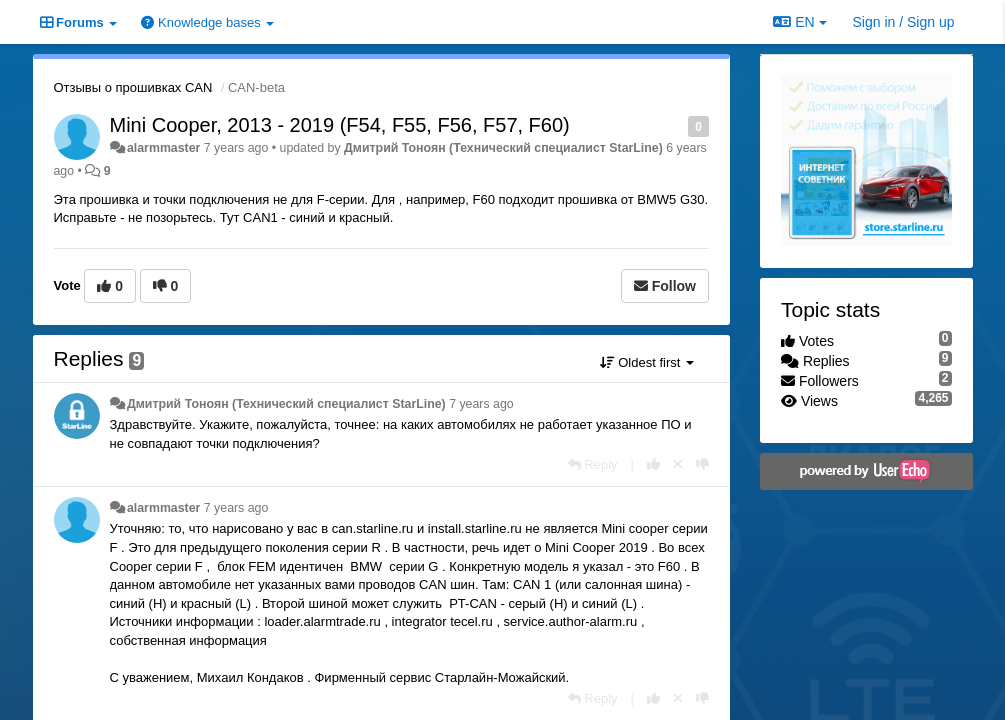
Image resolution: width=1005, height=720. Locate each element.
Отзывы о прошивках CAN (133, 87)
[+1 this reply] (653, 464)
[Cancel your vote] (678, 464)
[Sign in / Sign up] (904, 22)
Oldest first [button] (647, 362)
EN (799, 22)
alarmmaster (163, 148)
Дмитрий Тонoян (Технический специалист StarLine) (503, 148)
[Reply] (593, 464)
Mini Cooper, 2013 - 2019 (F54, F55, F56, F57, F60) (340, 125)
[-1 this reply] (702, 464)
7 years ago (481, 404)
